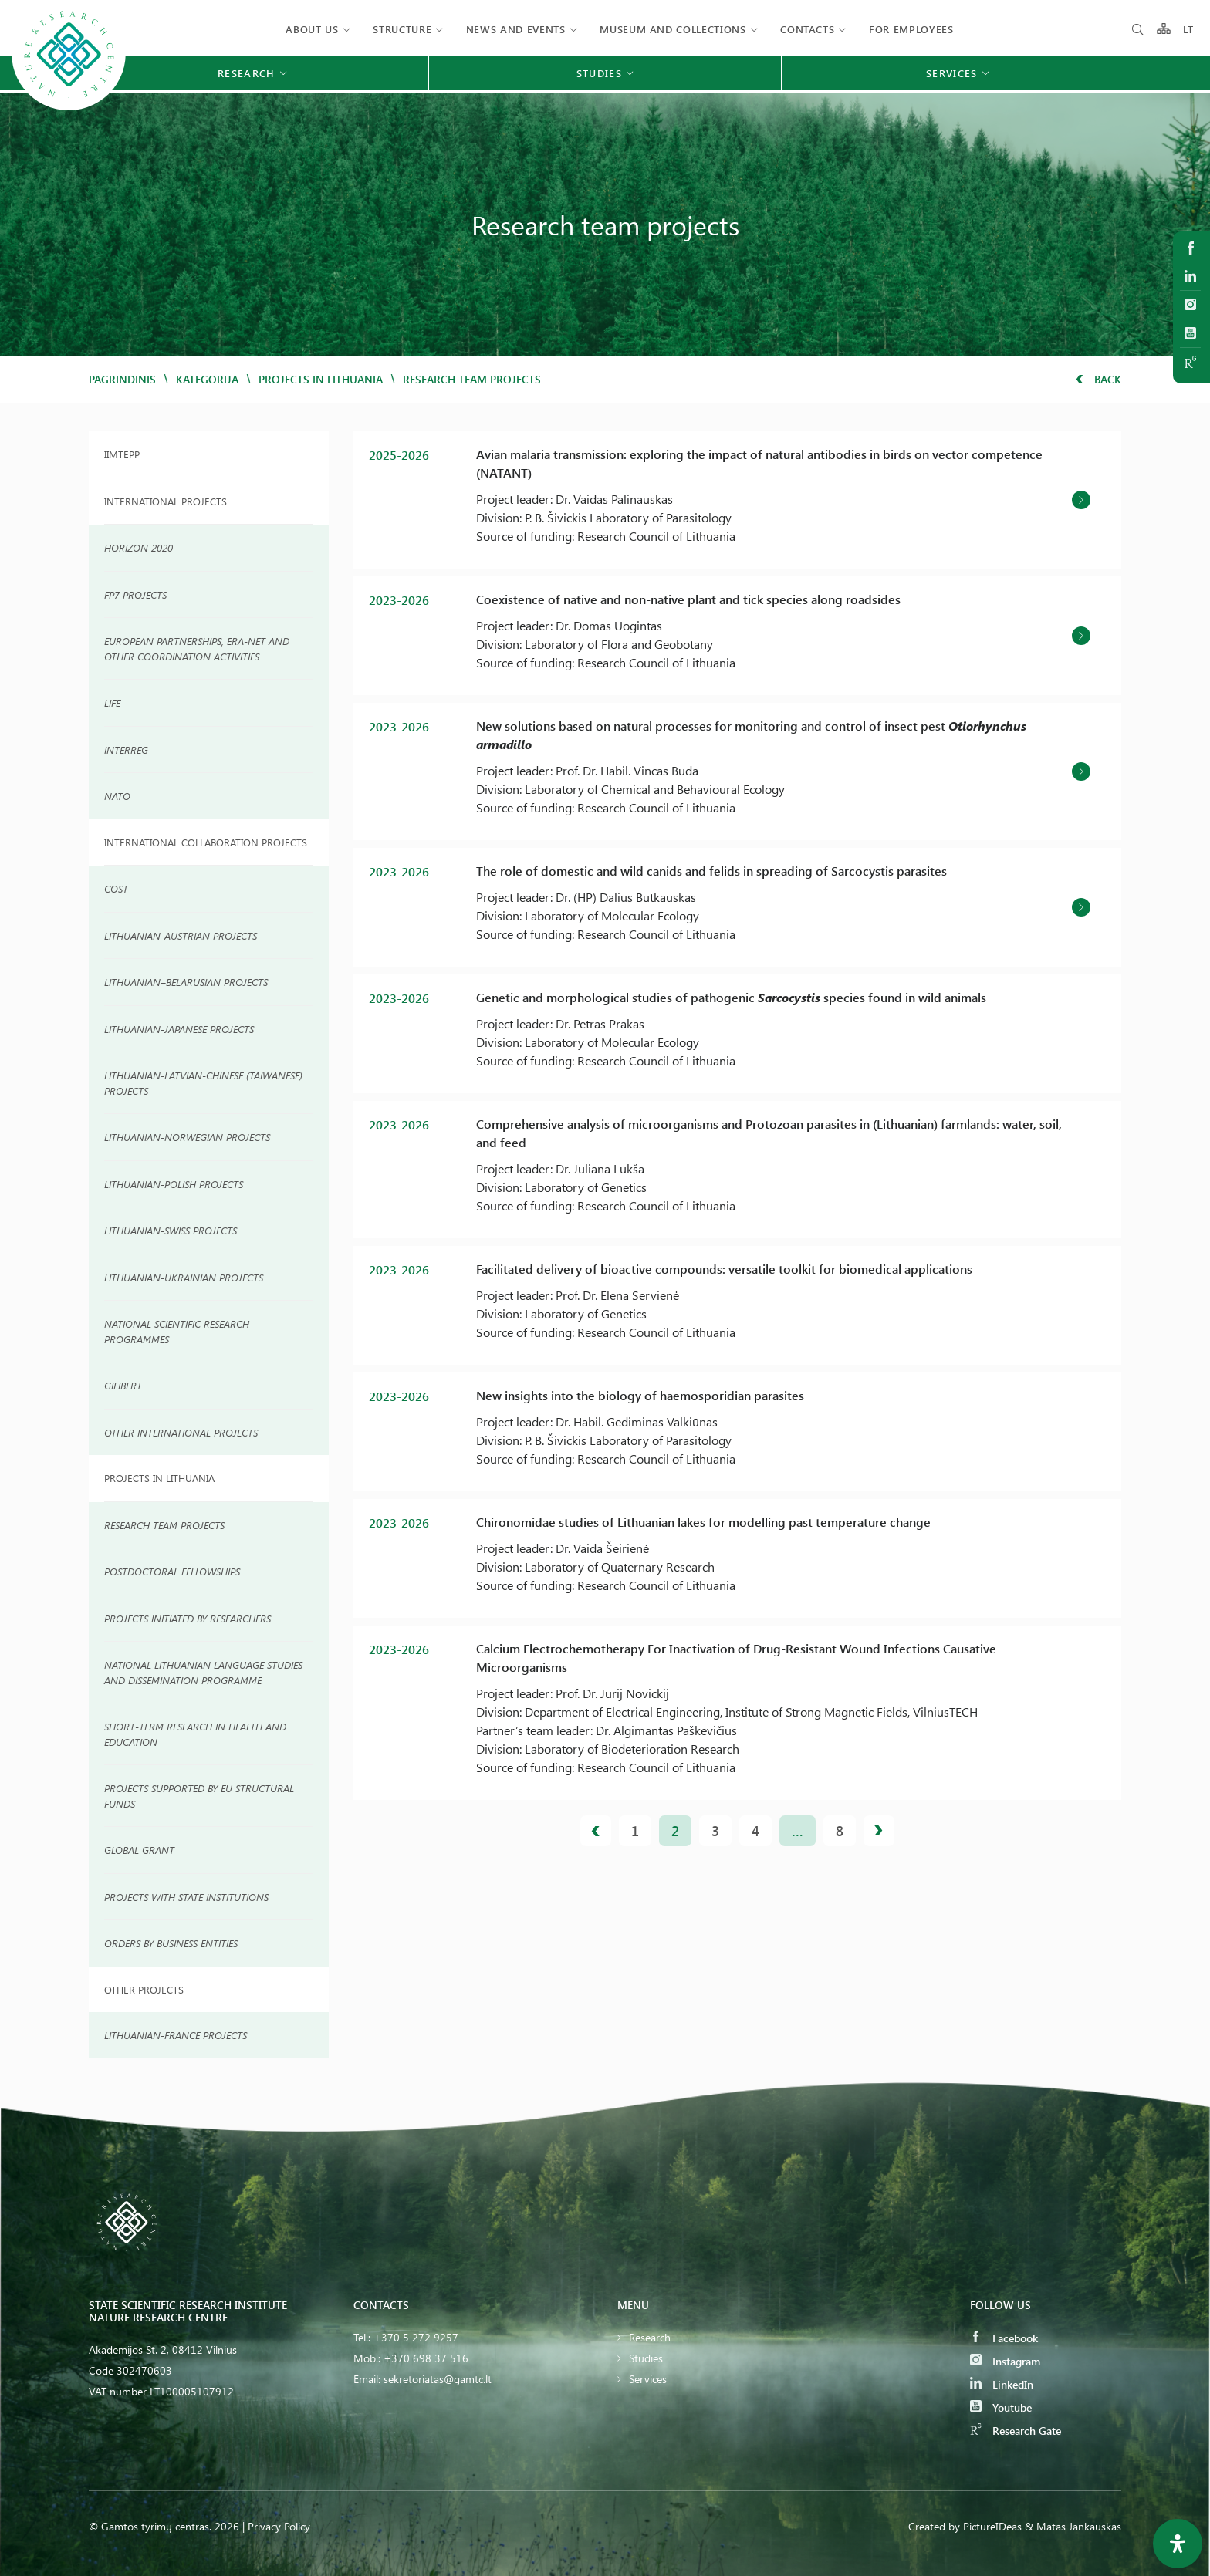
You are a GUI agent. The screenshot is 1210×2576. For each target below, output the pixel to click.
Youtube (1001, 2407)
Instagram (1005, 2361)
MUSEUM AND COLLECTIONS (672, 28)
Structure (402, 28)
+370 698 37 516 (426, 2358)
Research (650, 2337)
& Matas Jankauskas (1073, 2526)
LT (1189, 28)
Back (1098, 379)
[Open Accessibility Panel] (1177, 2543)
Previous (595, 1830)
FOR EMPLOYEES (911, 28)
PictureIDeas (992, 2526)
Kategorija (207, 379)
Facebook (1004, 2338)
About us (312, 28)
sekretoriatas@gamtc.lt (438, 2379)
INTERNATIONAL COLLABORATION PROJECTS (205, 842)
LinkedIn (1001, 2384)
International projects (165, 501)
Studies (646, 2358)
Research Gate (1015, 2430)
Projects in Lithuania (321, 379)
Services (648, 2379)
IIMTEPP (122, 454)
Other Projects (144, 1989)
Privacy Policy (279, 2526)
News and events (516, 28)
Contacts (807, 28)
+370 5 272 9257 (415, 2337)
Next (879, 1830)
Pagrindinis (122, 379)
